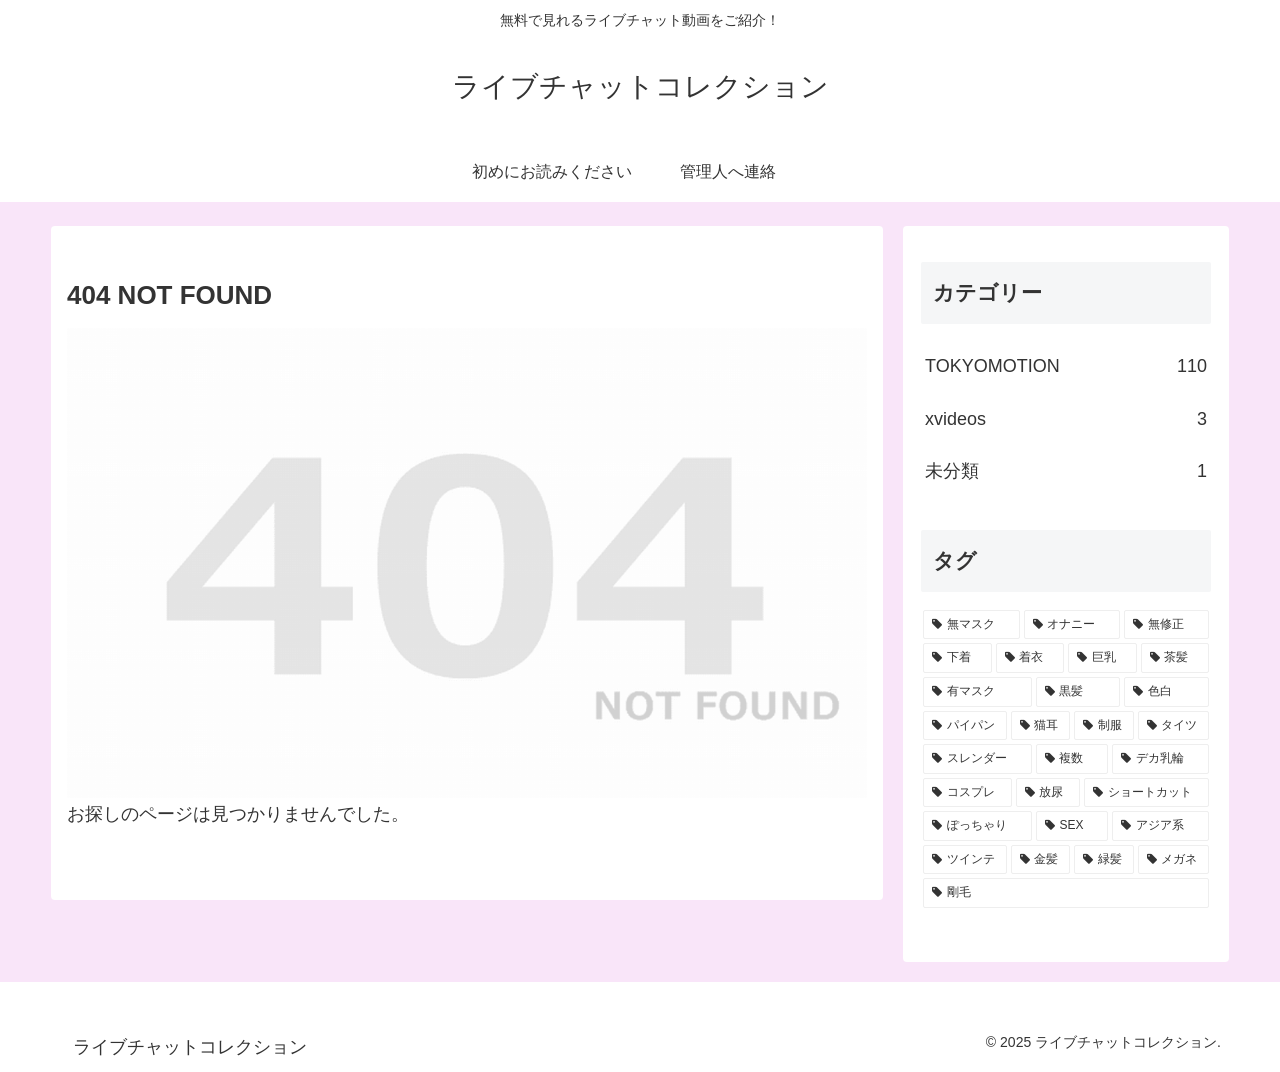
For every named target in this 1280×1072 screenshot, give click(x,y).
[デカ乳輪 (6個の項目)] (1160, 759)
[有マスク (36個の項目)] (977, 692)
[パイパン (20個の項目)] (965, 726)
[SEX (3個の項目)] (1072, 826)
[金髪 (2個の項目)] (1041, 860)
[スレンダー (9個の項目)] (977, 759)
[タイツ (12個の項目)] (1174, 726)
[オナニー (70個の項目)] (1072, 625)
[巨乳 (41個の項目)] (1102, 658)
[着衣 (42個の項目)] (1030, 658)
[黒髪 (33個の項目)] (1078, 692)
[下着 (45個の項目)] (957, 658)
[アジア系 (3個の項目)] (1160, 826)
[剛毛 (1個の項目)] (1066, 893)
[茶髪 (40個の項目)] (1175, 658)
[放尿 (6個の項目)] (1048, 793)
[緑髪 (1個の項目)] (1104, 860)
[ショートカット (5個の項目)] (1146, 793)
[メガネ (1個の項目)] (1174, 860)
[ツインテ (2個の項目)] (965, 860)
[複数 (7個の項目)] (1072, 759)
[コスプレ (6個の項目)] (967, 793)
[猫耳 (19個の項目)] (1041, 726)
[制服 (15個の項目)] (1104, 726)
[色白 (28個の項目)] (1166, 692)
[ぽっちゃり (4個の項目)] (977, 826)
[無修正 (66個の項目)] (1166, 625)
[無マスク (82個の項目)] (971, 625)
